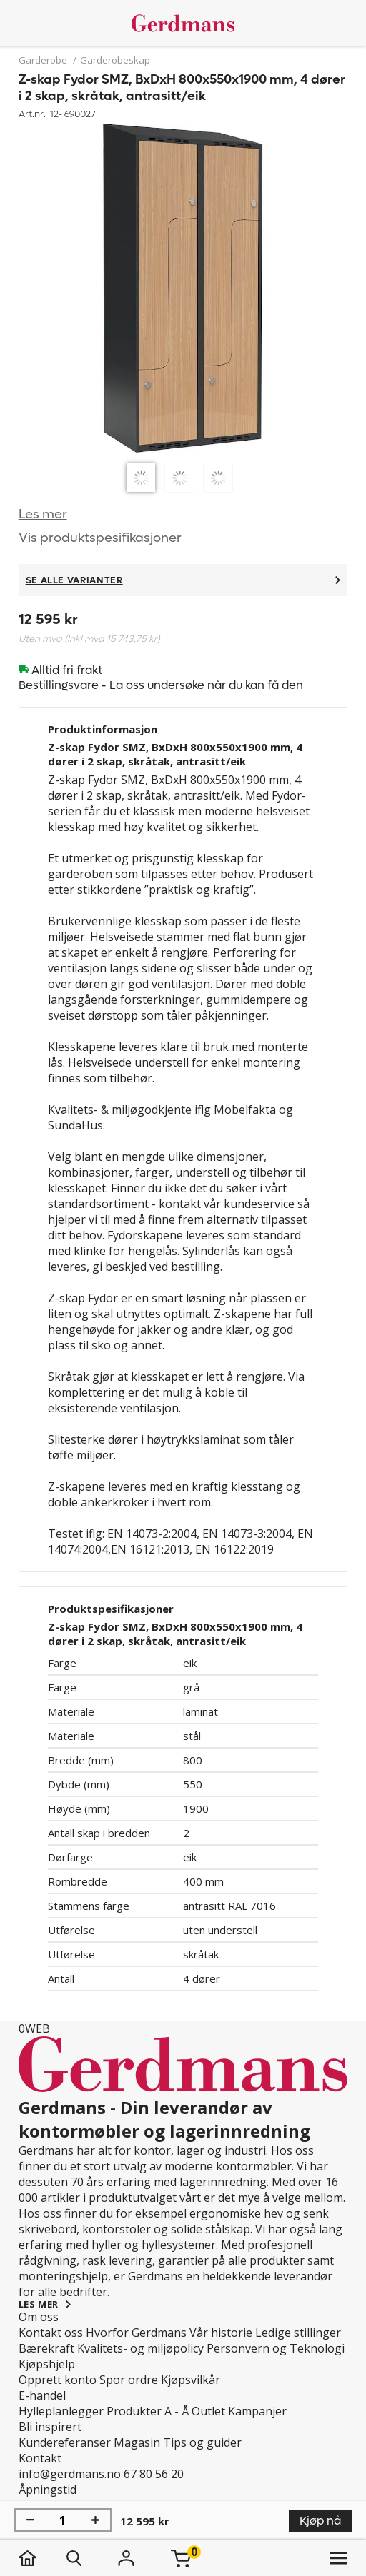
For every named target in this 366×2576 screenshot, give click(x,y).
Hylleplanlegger (61, 2411)
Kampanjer (257, 2411)
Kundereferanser (65, 2442)
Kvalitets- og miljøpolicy (140, 2348)
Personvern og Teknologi (276, 2348)
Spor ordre (128, 2380)
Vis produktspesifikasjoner (100, 538)
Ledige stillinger (298, 2332)
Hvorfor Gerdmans (136, 2332)
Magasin (137, 2442)
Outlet (208, 2411)
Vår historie (220, 2332)
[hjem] (42, 2558)
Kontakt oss (51, 2332)
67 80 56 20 (154, 2474)
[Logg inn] (127, 2558)
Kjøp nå (320, 2520)
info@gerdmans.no (70, 2474)
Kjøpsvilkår (190, 2380)
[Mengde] (62, 2520)
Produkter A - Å (148, 2411)
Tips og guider (202, 2442)
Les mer (43, 514)
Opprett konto (58, 2380)
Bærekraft (46, 2348)
